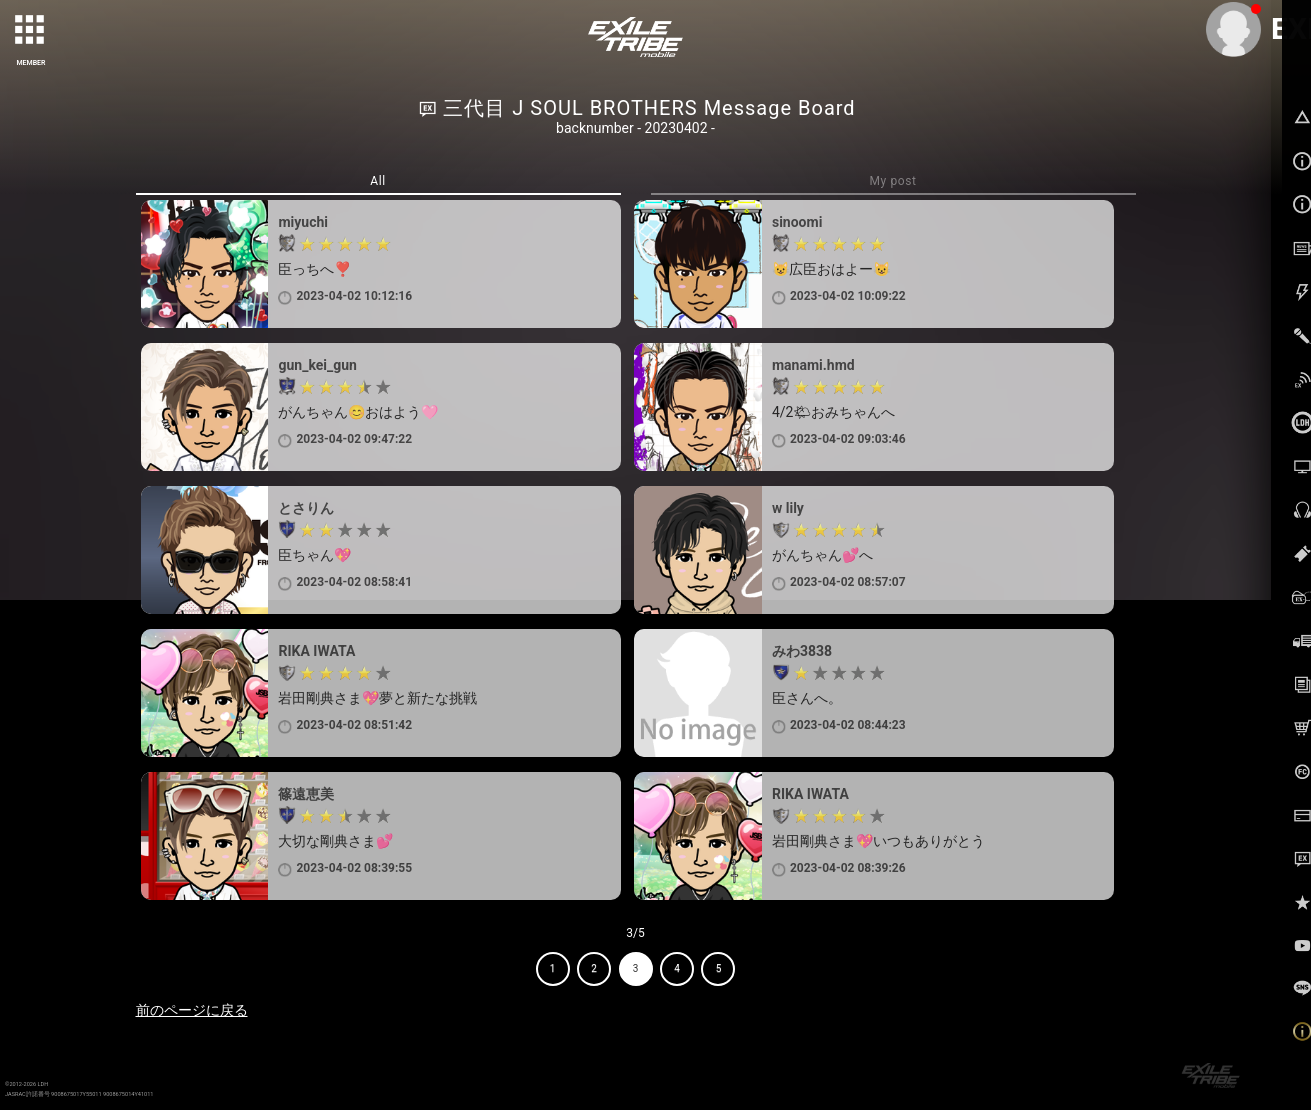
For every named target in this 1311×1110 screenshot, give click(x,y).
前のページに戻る (192, 1010)
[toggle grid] (31, 31)
